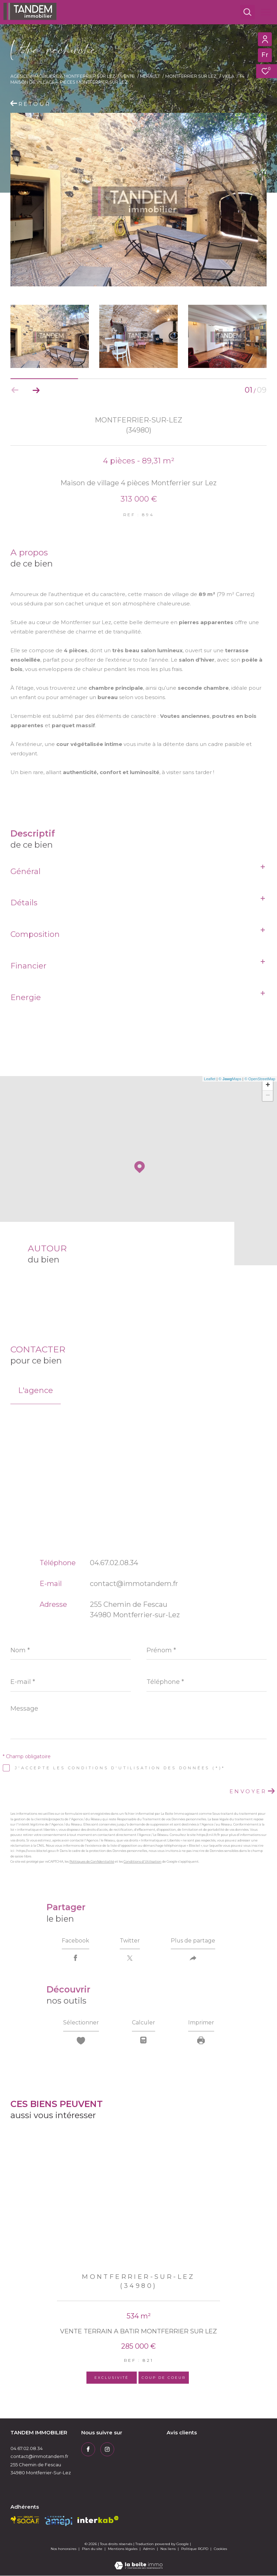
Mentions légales (123, 2549)
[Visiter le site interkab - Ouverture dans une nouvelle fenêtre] (98, 2520)
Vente (127, 76)
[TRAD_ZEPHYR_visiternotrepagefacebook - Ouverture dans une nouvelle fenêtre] (88, 2450)
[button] (36, 390)
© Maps (230, 1079)
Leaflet (210, 1079)
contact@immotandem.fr (134, 1583)
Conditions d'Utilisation (142, 1861)
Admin (149, 2549)
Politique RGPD (194, 2549)
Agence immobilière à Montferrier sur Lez (62, 76)
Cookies (220, 2549)
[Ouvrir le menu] (266, 12)
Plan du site (92, 2549)
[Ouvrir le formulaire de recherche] (247, 12)
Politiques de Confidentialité (91, 1861)
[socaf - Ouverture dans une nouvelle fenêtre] (25, 2520)
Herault (150, 76)
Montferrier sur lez (191, 76)
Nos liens (168, 2549)
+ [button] (268, 1085)
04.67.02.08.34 (114, 1563)
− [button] (268, 1096)
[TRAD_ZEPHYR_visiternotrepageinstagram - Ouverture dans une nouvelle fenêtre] (107, 2450)
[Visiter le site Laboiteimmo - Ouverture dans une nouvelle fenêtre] (138, 2561)
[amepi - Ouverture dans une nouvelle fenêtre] (58, 2521)
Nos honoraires (63, 2549)
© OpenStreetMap (259, 1079)
